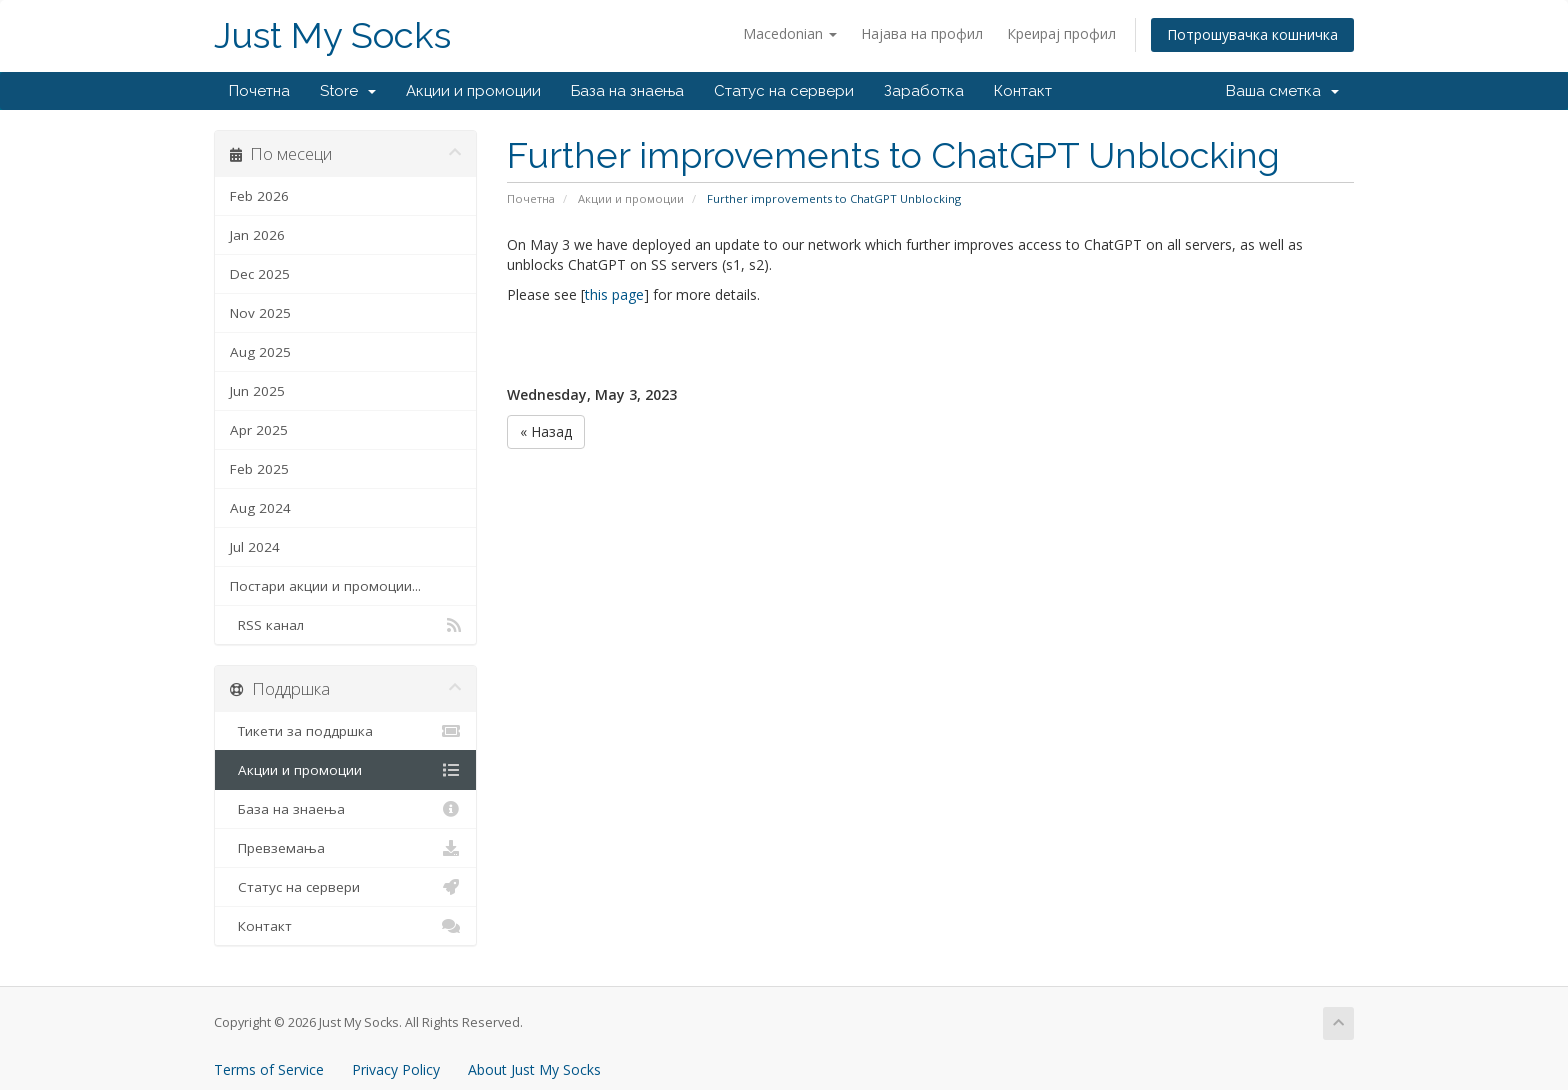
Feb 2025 (259, 469)
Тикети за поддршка (345, 731)
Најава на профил (922, 33)
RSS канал (345, 625)
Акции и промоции (473, 91)
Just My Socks (332, 35)
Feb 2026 (259, 196)
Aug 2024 (260, 508)
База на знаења (627, 91)
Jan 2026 (257, 235)
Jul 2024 (255, 547)
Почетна (259, 91)
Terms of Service (269, 1069)
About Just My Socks (534, 1069)
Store (348, 91)
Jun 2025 (257, 391)
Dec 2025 (260, 274)
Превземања (345, 848)
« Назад (546, 431)
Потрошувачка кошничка (1252, 34)
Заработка (924, 91)
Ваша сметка (1282, 91)
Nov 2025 (260, 313)
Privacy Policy (396, 1069)
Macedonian (790, 33)
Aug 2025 (260, 352)
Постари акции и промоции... (325, 586)
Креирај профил (1061, 33)
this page (614, 294)
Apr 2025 (259, 430)
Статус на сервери (784, 91)
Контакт (1023, 91)
